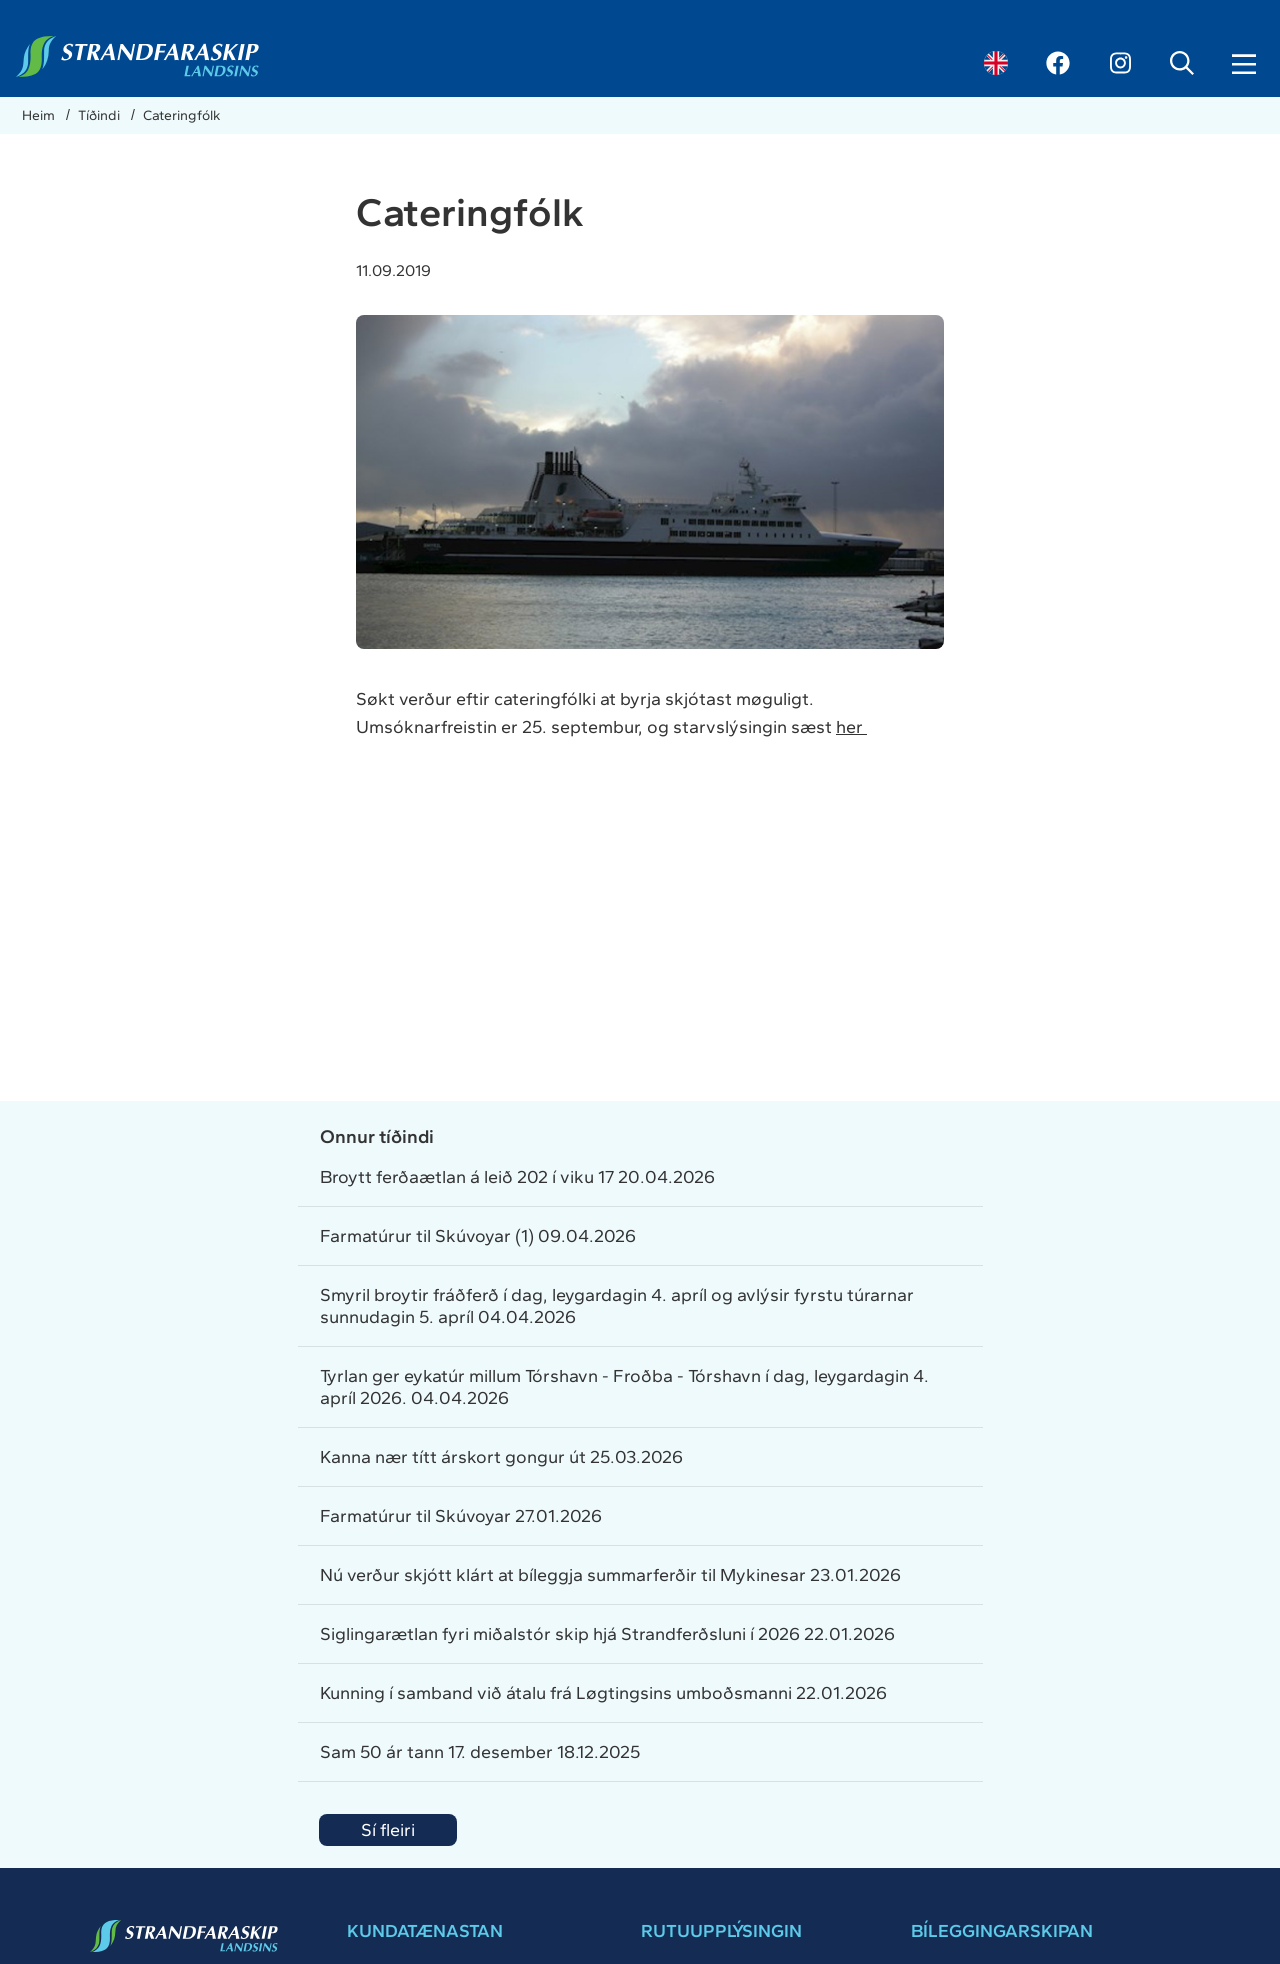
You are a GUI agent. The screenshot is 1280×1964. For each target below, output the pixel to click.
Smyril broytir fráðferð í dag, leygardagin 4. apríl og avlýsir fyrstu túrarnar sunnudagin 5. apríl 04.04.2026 (617, 1306)
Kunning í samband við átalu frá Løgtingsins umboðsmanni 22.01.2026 (603, 1693)
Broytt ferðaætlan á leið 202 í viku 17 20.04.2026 (517, 1177)
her (851, 727)
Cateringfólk (181, 115)
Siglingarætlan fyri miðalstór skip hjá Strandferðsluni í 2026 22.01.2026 (607, 1634)
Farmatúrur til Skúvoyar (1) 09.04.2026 (478, 1236)
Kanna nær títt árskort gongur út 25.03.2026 (501, 1457)
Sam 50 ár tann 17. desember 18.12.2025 (480, 1752)
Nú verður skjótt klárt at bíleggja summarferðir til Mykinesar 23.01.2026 (610, 1575)
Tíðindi (100, 115)
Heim (40, 115)
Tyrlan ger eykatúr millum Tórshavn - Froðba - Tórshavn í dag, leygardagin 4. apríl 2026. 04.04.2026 (624, 1387)
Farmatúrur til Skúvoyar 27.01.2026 (461, 1516)
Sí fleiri (388, 1830)
